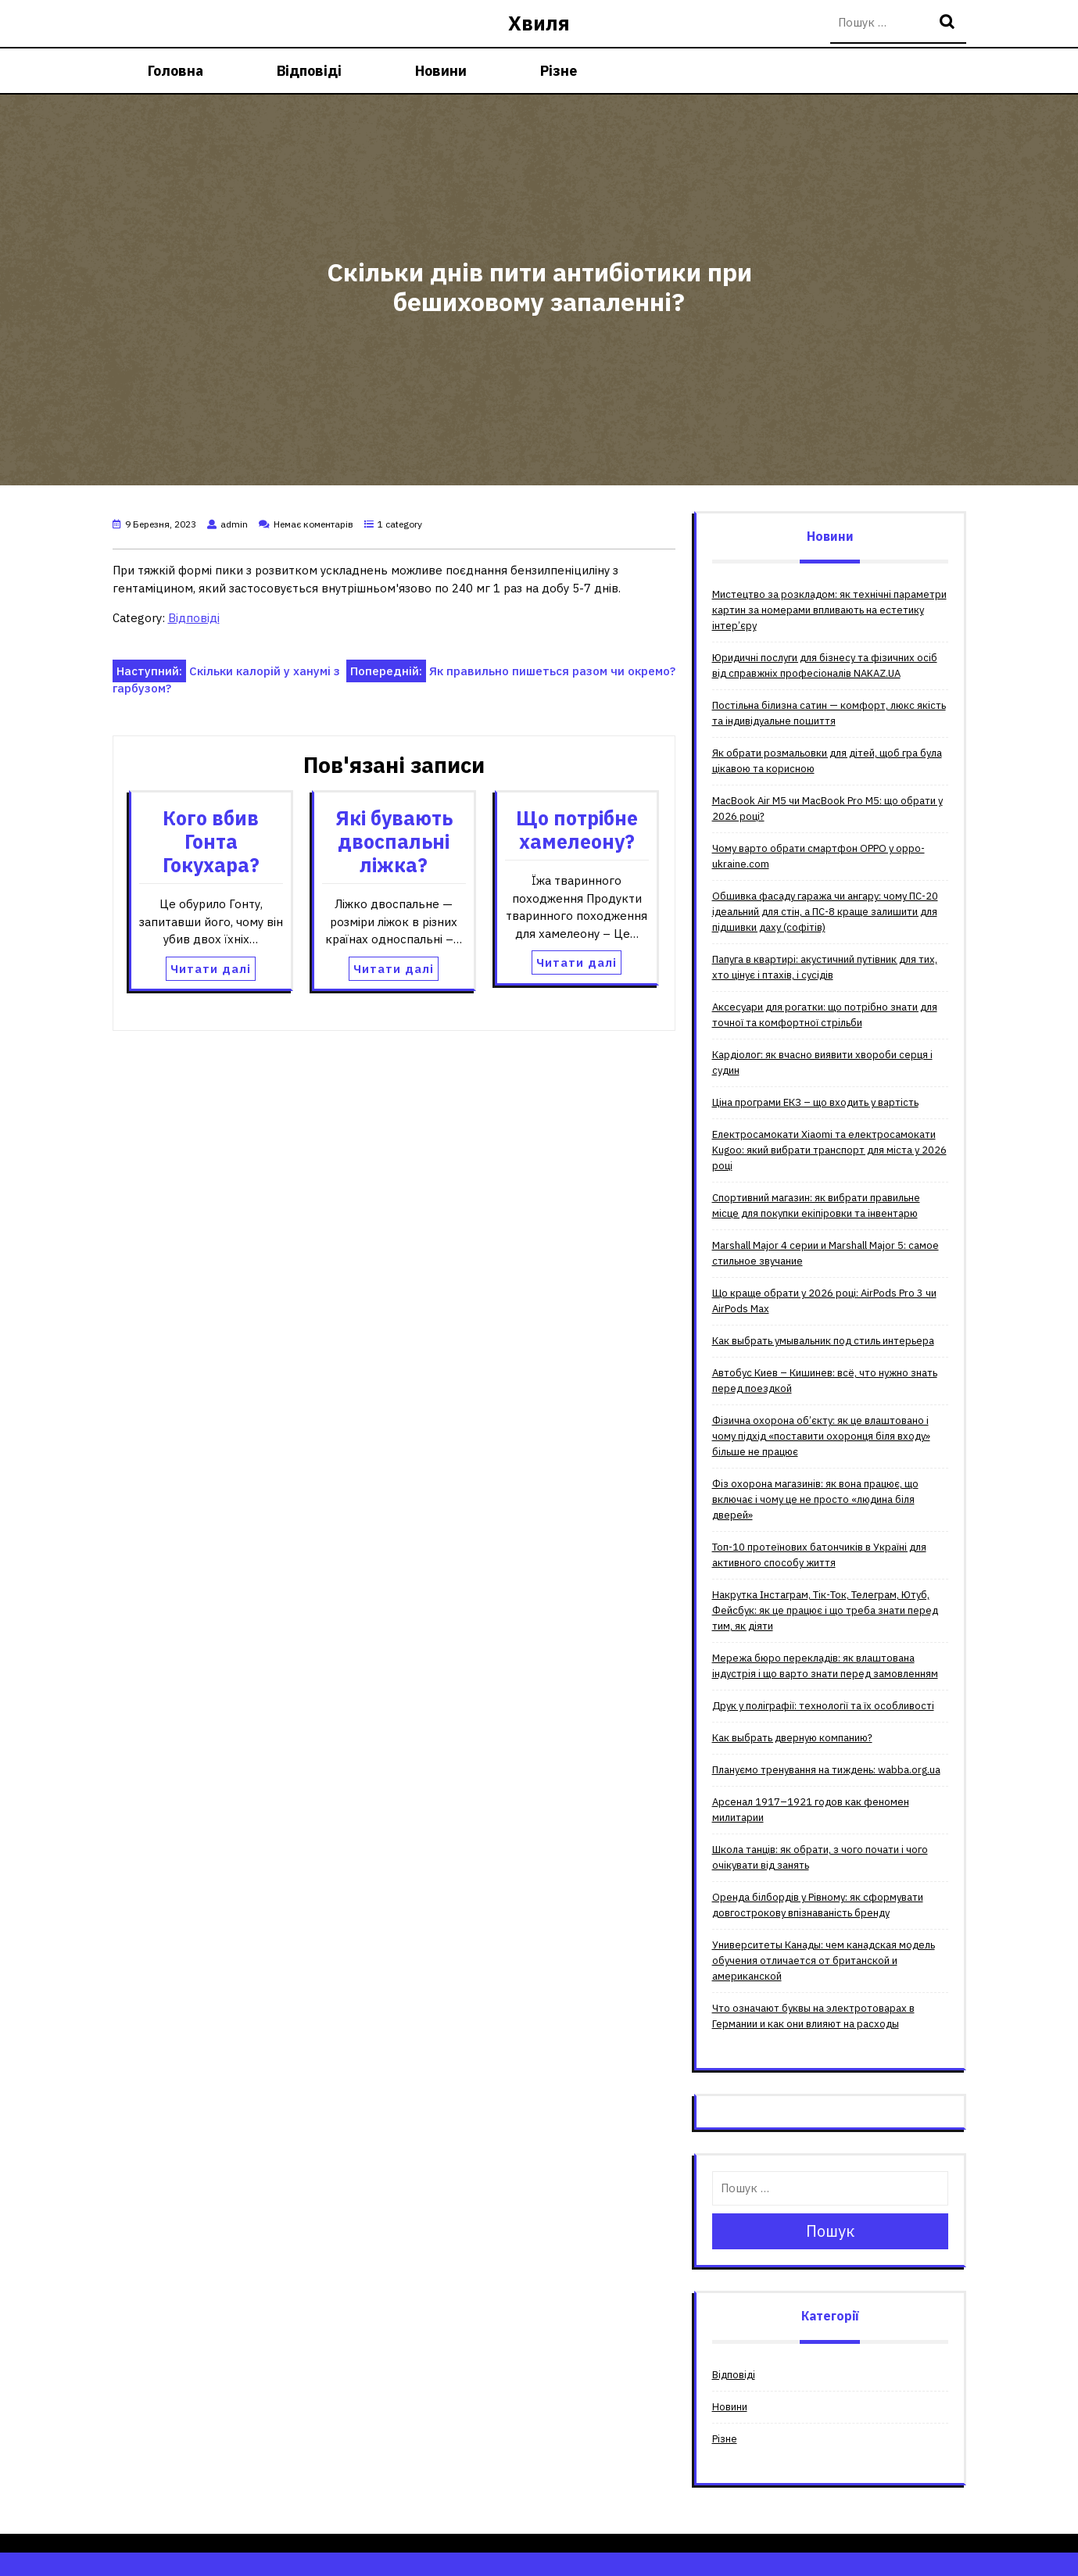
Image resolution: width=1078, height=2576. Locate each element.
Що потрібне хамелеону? (577, 829)
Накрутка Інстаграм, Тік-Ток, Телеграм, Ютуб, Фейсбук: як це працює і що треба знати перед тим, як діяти (825, 1610)
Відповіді (309, 71)
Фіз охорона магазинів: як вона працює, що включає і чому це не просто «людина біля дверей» (815, 1499)
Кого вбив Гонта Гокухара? (211, 841)
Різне (558, 71)
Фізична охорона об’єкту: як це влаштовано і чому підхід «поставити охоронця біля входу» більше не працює (821, 1436)
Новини (441, 71)
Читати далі (210, 968)
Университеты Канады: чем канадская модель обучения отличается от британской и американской (823, 1960)
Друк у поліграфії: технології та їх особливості (823, 1705)
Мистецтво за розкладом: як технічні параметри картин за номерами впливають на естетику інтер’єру (829, 610)
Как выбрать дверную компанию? (792, 1737)
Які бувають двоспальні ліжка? (394, 841)
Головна (175, 71)
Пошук (949, 23)
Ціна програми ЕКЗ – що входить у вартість (815, 1102)
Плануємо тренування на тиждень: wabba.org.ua (826, 1769)
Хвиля (539, 23)
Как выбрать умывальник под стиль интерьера (823, 1340)
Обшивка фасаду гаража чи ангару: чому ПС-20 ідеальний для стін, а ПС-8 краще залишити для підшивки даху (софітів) (825, 911)
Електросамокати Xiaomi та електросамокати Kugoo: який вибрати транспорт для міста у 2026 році (829, 1150)
